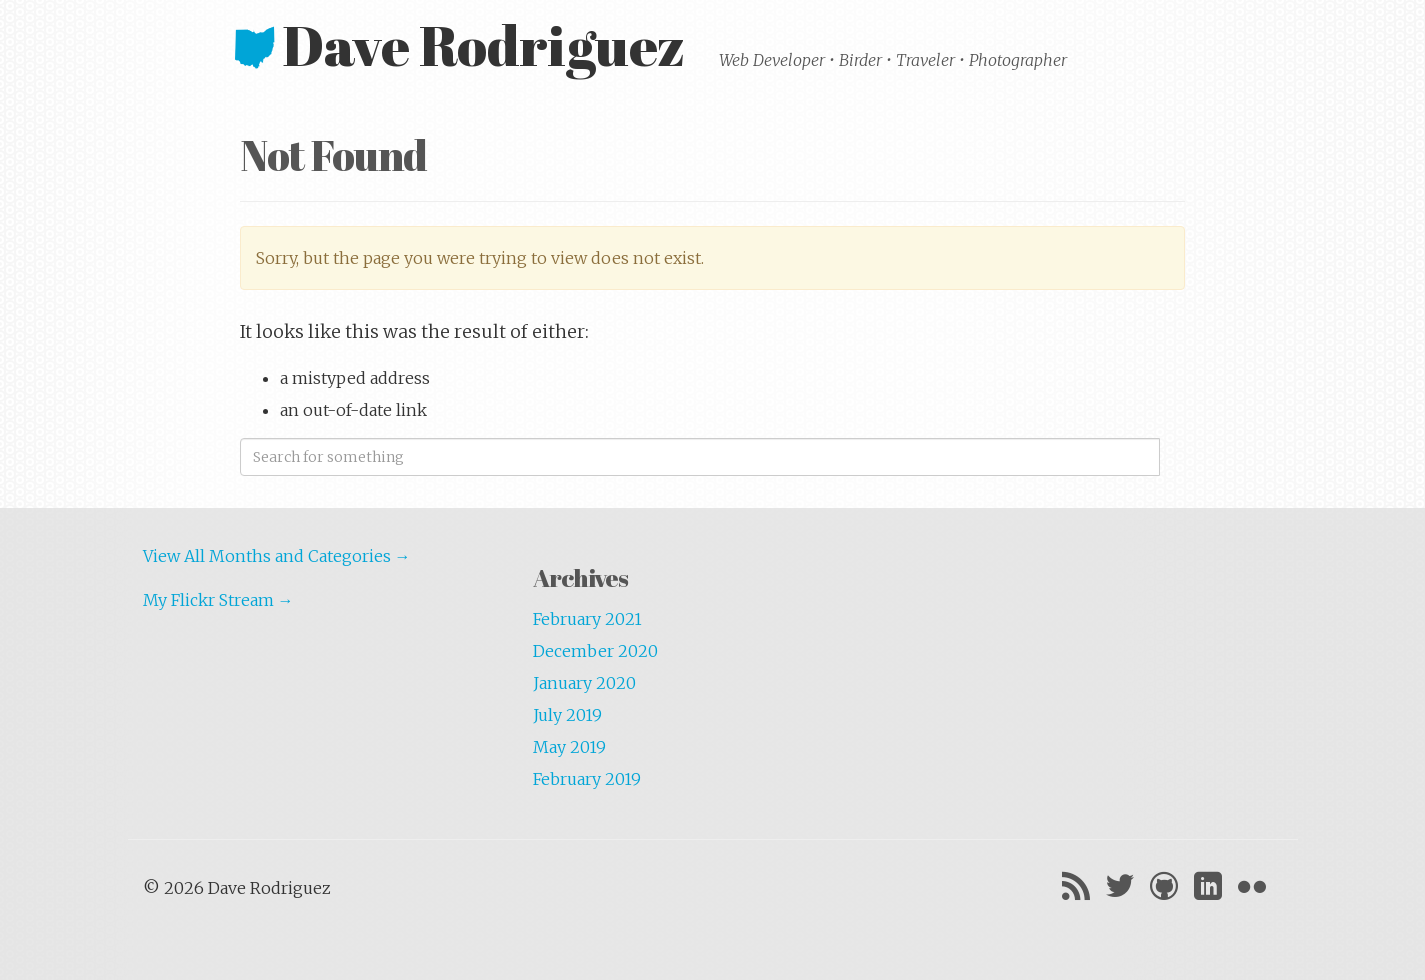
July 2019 (567, 715)
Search (1172, 457)
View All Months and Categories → (277, 556)
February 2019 (587, 779)
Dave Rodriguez (465, 44)
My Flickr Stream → (218, 600)
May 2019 (569, 747)
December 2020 (595, 651)
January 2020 (584, 683)
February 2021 (587, 619)
